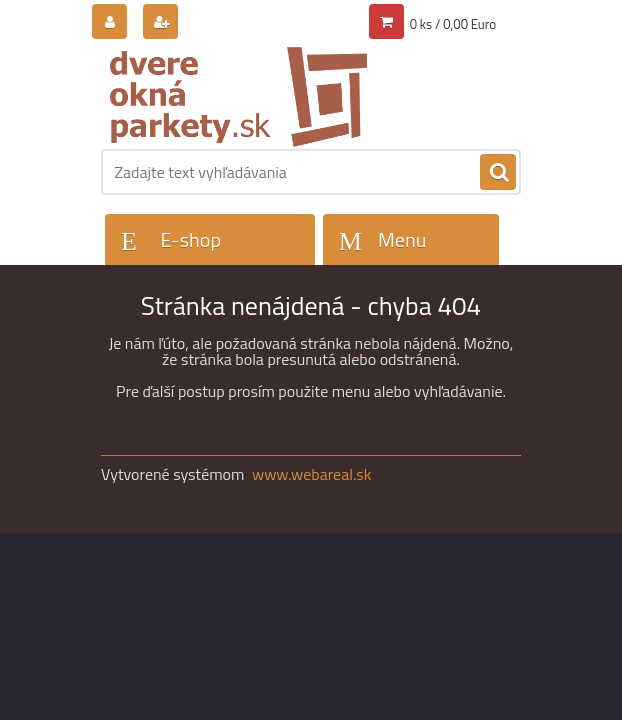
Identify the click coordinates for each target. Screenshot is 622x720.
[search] (498, 173)
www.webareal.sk (312, 474)
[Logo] (238, 97)
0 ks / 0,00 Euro (453, 24)
